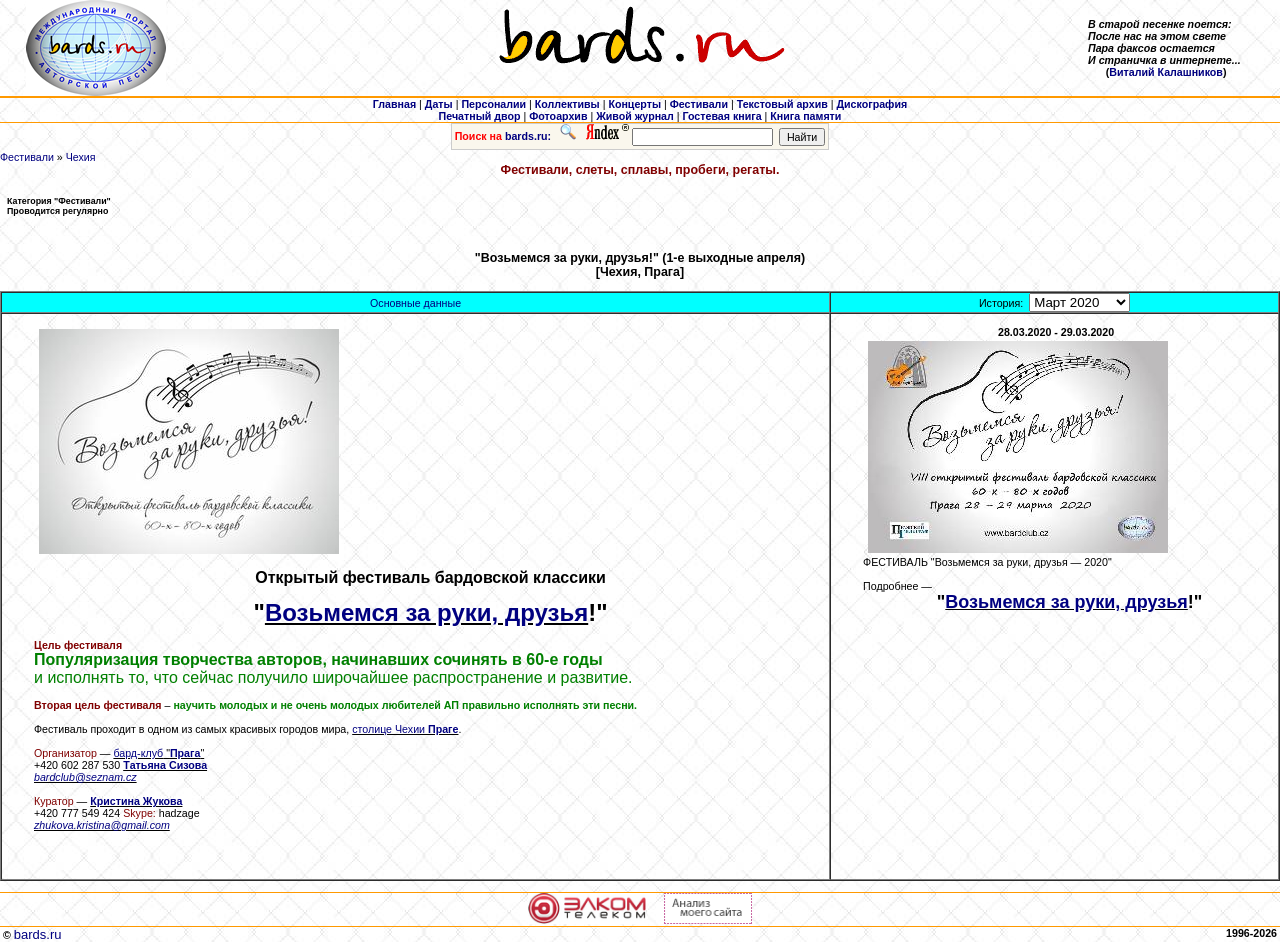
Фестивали (27, 157)
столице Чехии (390, 729)
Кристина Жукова (136, 801)
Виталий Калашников (1166, 72)
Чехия (81, 157)
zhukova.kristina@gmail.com (102, 825)
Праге (443, 729)
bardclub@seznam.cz (85, 777)
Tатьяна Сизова (165, 765)
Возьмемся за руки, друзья (426, 612)
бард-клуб (138, 753)
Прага (185, 753)
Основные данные (415, 303)
